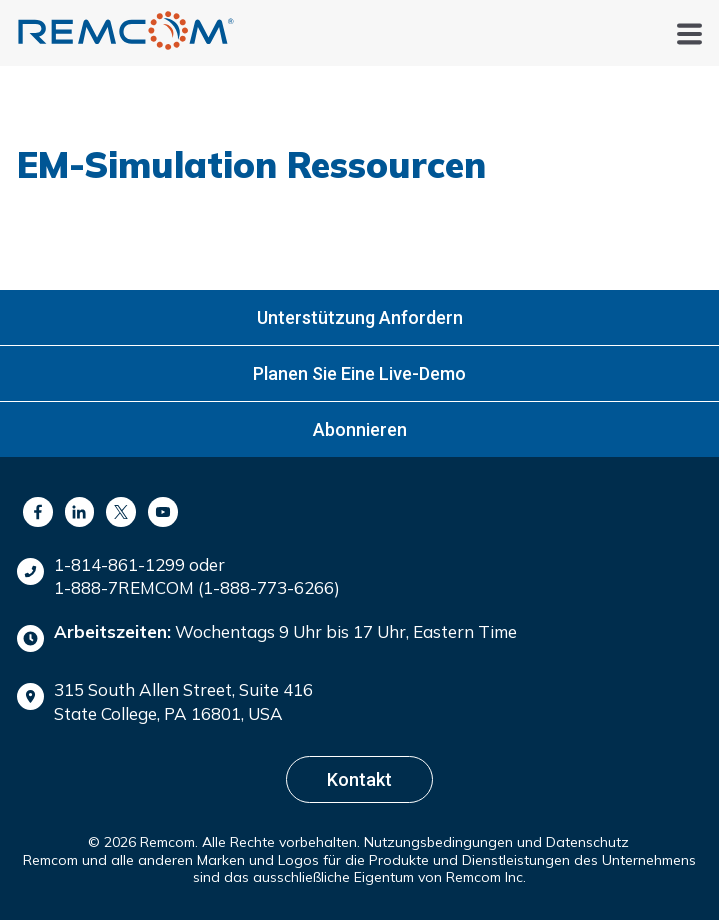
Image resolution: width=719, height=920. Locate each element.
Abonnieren (360, 429)
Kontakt (359, 779)
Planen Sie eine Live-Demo (359, 373)
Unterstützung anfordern (360, 317)
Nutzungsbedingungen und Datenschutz (496, 842)
